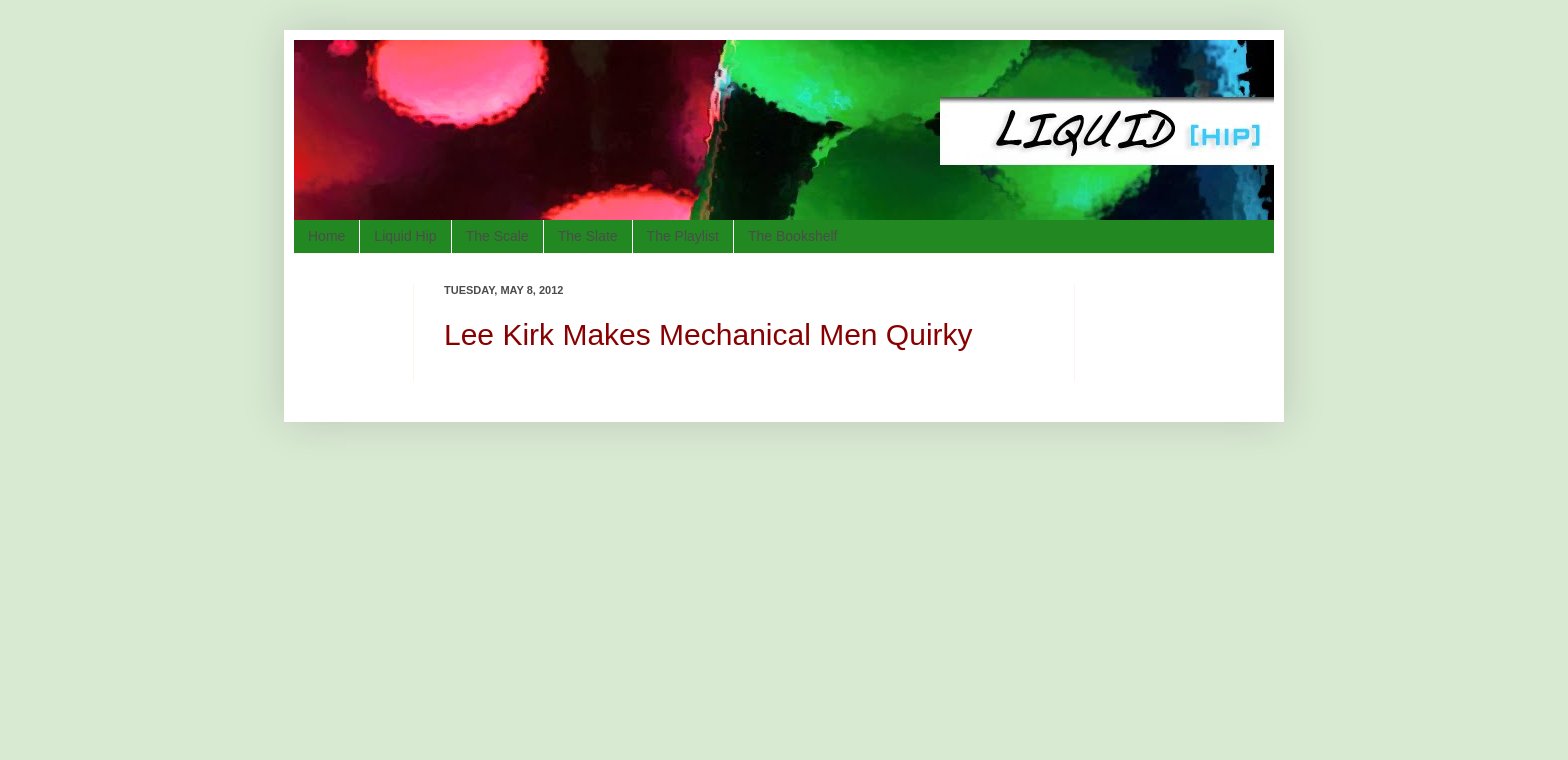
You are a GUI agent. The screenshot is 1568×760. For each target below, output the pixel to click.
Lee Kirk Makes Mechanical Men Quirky (708, 334)
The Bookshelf (793, 236)
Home (326, 236)
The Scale (497, 236)
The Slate (588, 236)
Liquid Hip (405, 236)
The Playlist (683, 236)
